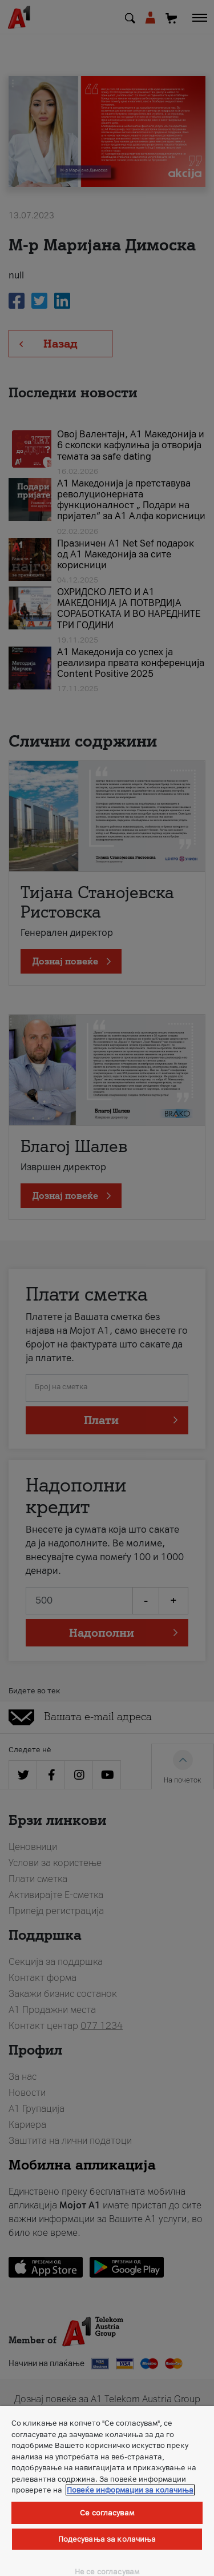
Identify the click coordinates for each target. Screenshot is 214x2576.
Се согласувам (107, 2513)
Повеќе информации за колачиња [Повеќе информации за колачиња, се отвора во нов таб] (130, 2490)
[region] (107, 2491)
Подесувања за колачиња (107, 2539)
